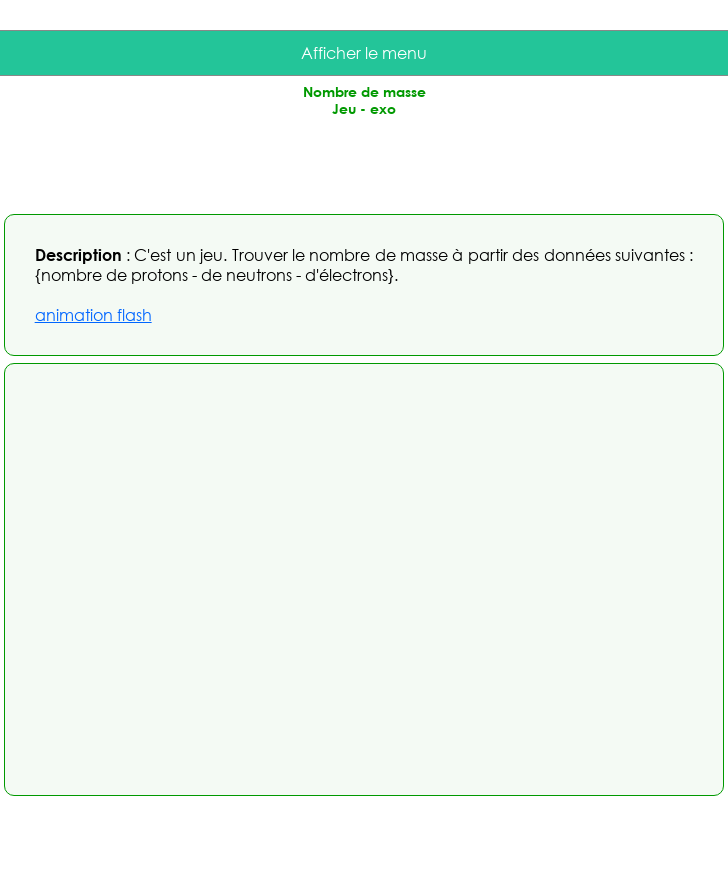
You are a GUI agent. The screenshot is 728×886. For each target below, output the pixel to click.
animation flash (93, 315)
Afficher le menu (364, 53)
